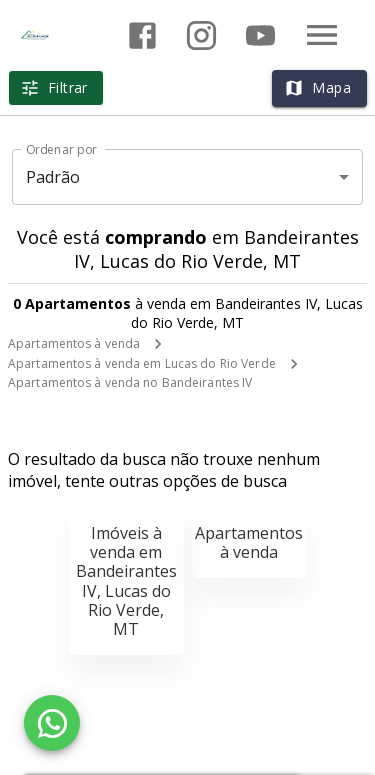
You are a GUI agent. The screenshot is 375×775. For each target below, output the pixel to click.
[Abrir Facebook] (142, 35)
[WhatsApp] (52, 723)
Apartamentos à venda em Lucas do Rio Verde (142, 363)
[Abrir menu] (322, 35)
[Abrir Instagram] (201, 35)
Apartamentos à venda (74, 343)
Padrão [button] (53, 177)
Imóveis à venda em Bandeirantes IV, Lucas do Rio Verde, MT (126, 581)
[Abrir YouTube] (260, 35)
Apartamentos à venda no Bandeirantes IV (130, 382)
